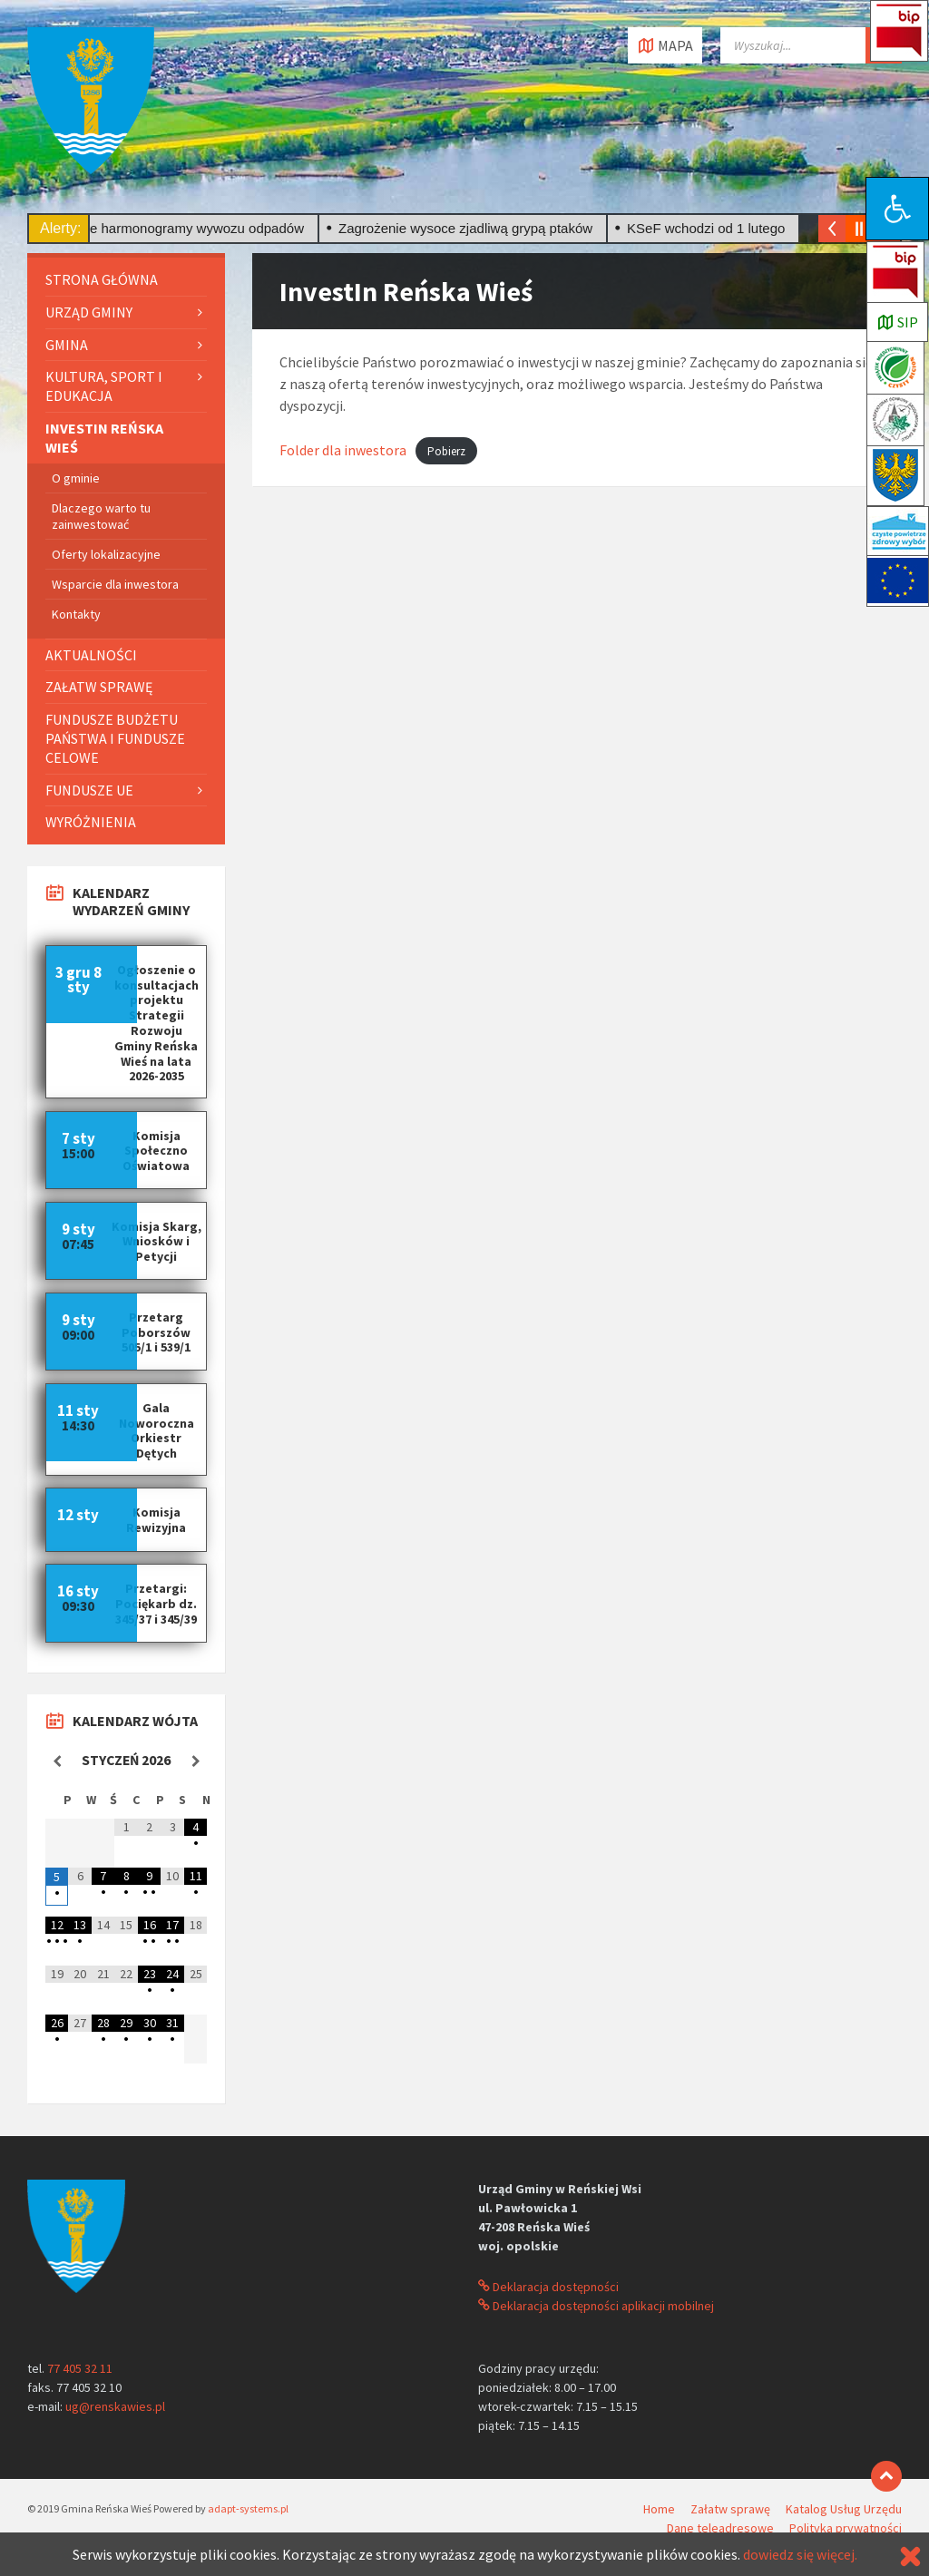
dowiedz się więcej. (800, 2554)
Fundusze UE (89, 790)
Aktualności (91, 655)
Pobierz (446, 451)
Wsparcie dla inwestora (115, 584)
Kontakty (76, 614)
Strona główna (101, 279)
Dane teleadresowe (720, 2528)
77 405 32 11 (79, 2368)
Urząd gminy (88, 312)
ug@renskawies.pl (115, 2406)
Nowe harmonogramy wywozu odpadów (190, 228)
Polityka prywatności (845, 2528)
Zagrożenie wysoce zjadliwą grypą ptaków (473, 228)
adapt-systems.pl (248, 2508)
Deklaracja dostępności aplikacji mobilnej (596, 2306)
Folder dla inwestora (342, 450)
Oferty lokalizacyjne (106, 554)
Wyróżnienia (90, 822)
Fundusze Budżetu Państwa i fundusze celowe (115, 738)
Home (659, 2509)
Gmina (66, 345)
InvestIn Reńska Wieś (104, 437)
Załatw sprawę (98, 687)
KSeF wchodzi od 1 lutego (713, 228)
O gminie (76, 478)
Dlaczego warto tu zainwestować (101, 516)
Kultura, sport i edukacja (103, 386)
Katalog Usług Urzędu (844, 2509)
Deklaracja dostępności (548, 2286)
